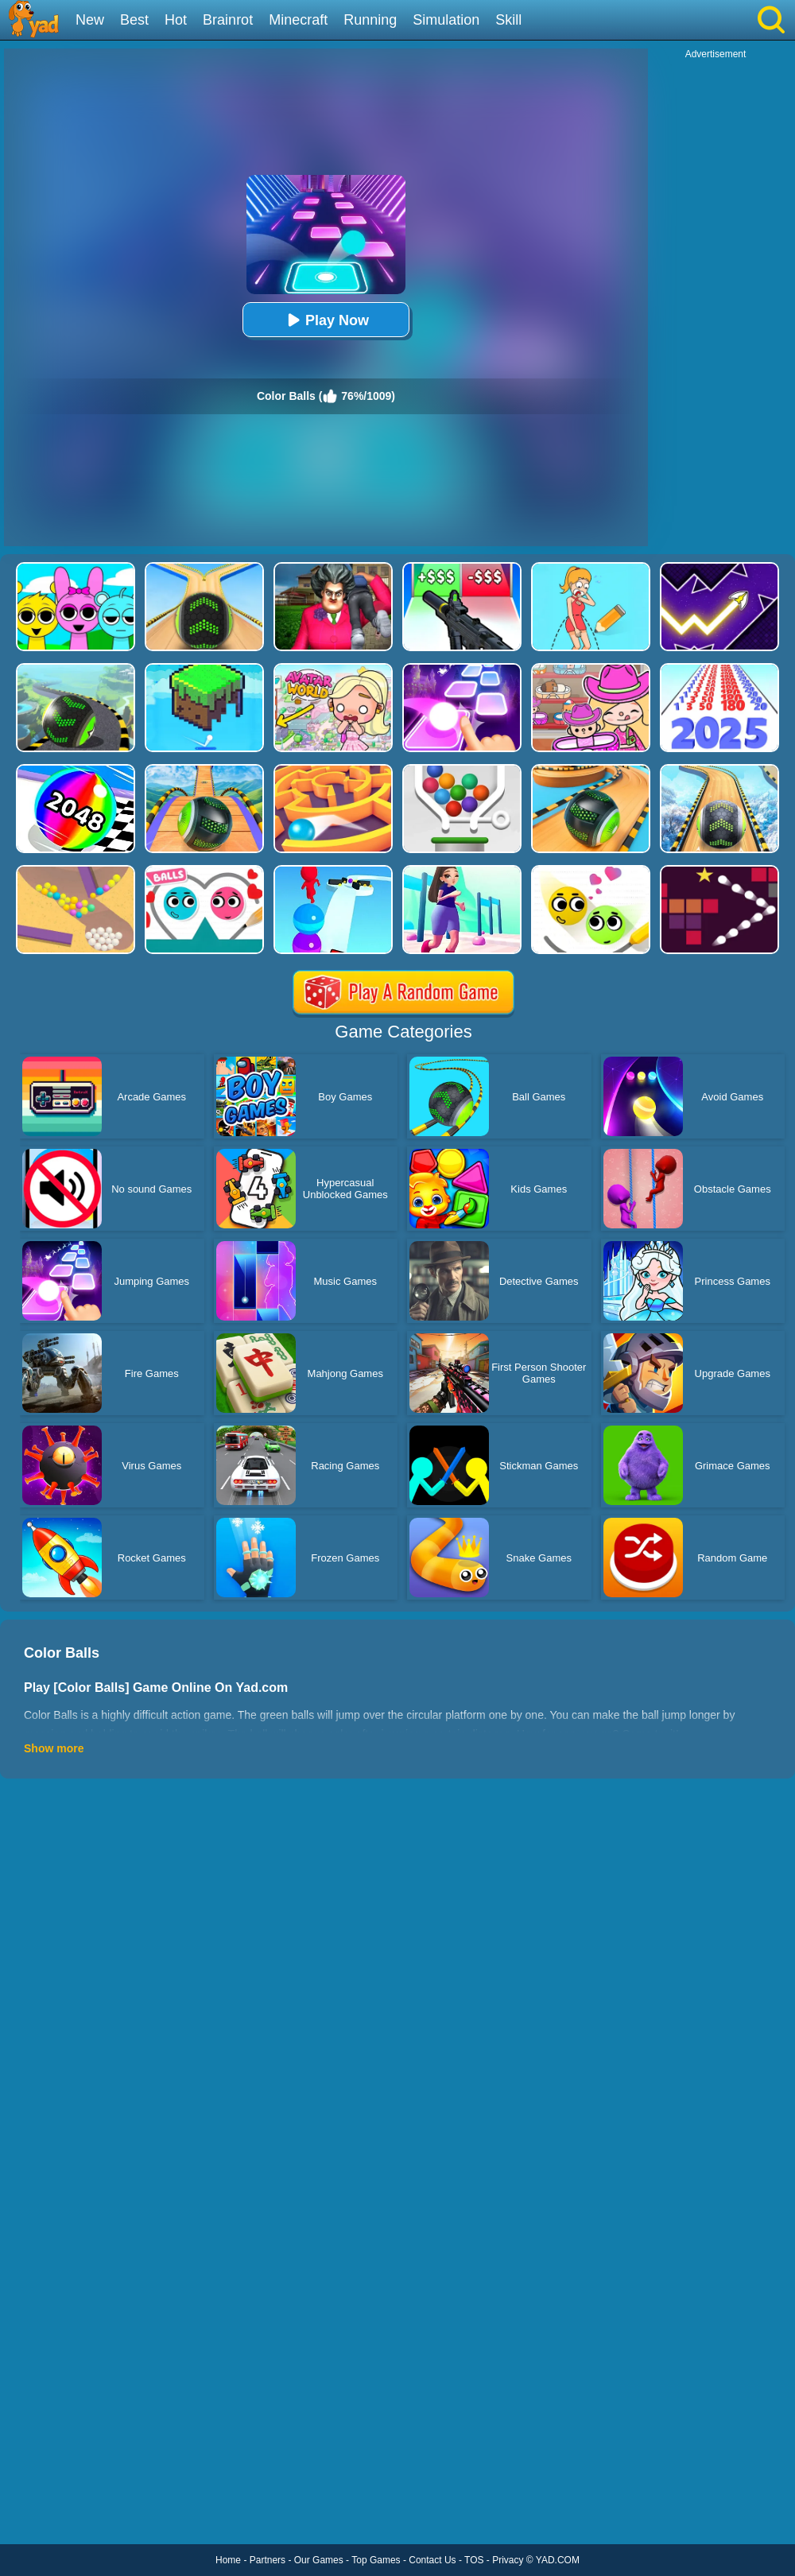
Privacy (507, 2560)
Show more (53, 1748)
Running (370, 20)
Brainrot (228, 20)
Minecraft (298, 20)
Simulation (446, 20)
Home (228, 2560)
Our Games (318, 2560)
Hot (176, 20)
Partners (267, 2560)
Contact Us (432, 2560)
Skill (508, 20)
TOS (473, 2560)
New (90, 20)
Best (134, 20)
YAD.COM (558, 2560)
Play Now (326, 320)
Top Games (375, 2560)
